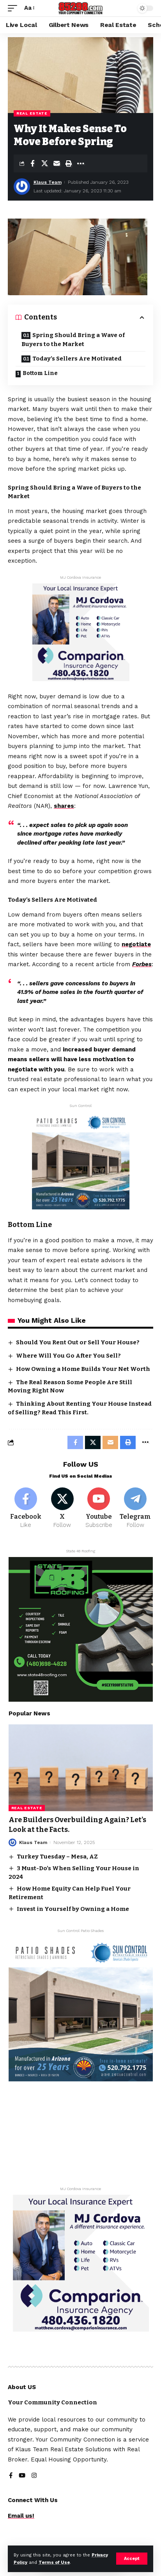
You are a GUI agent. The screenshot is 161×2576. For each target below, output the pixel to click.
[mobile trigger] (14, 8)
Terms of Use (54, 2562)
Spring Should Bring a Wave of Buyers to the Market (73, 340)
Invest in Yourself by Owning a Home (73, 1908)
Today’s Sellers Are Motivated (77, 358)
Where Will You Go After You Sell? (68, 1355)
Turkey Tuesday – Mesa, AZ (57, 1856)
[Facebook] (26, 1508)
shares (64, 805)
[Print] (68, 163)
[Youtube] (98, 1508)
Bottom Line (40, 373)
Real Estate (32, 113)
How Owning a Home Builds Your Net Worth (83, 1368)
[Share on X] (44, 163)
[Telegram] (135, 1508)
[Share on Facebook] (32, 163)
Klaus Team (48, 182)
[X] (62, 1508)
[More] (80, 163)
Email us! (21, 2515)
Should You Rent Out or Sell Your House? (78, 1342)
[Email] (56, 163)
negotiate (136, 944)
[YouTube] (22, 2476)
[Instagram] (34, 2476)
